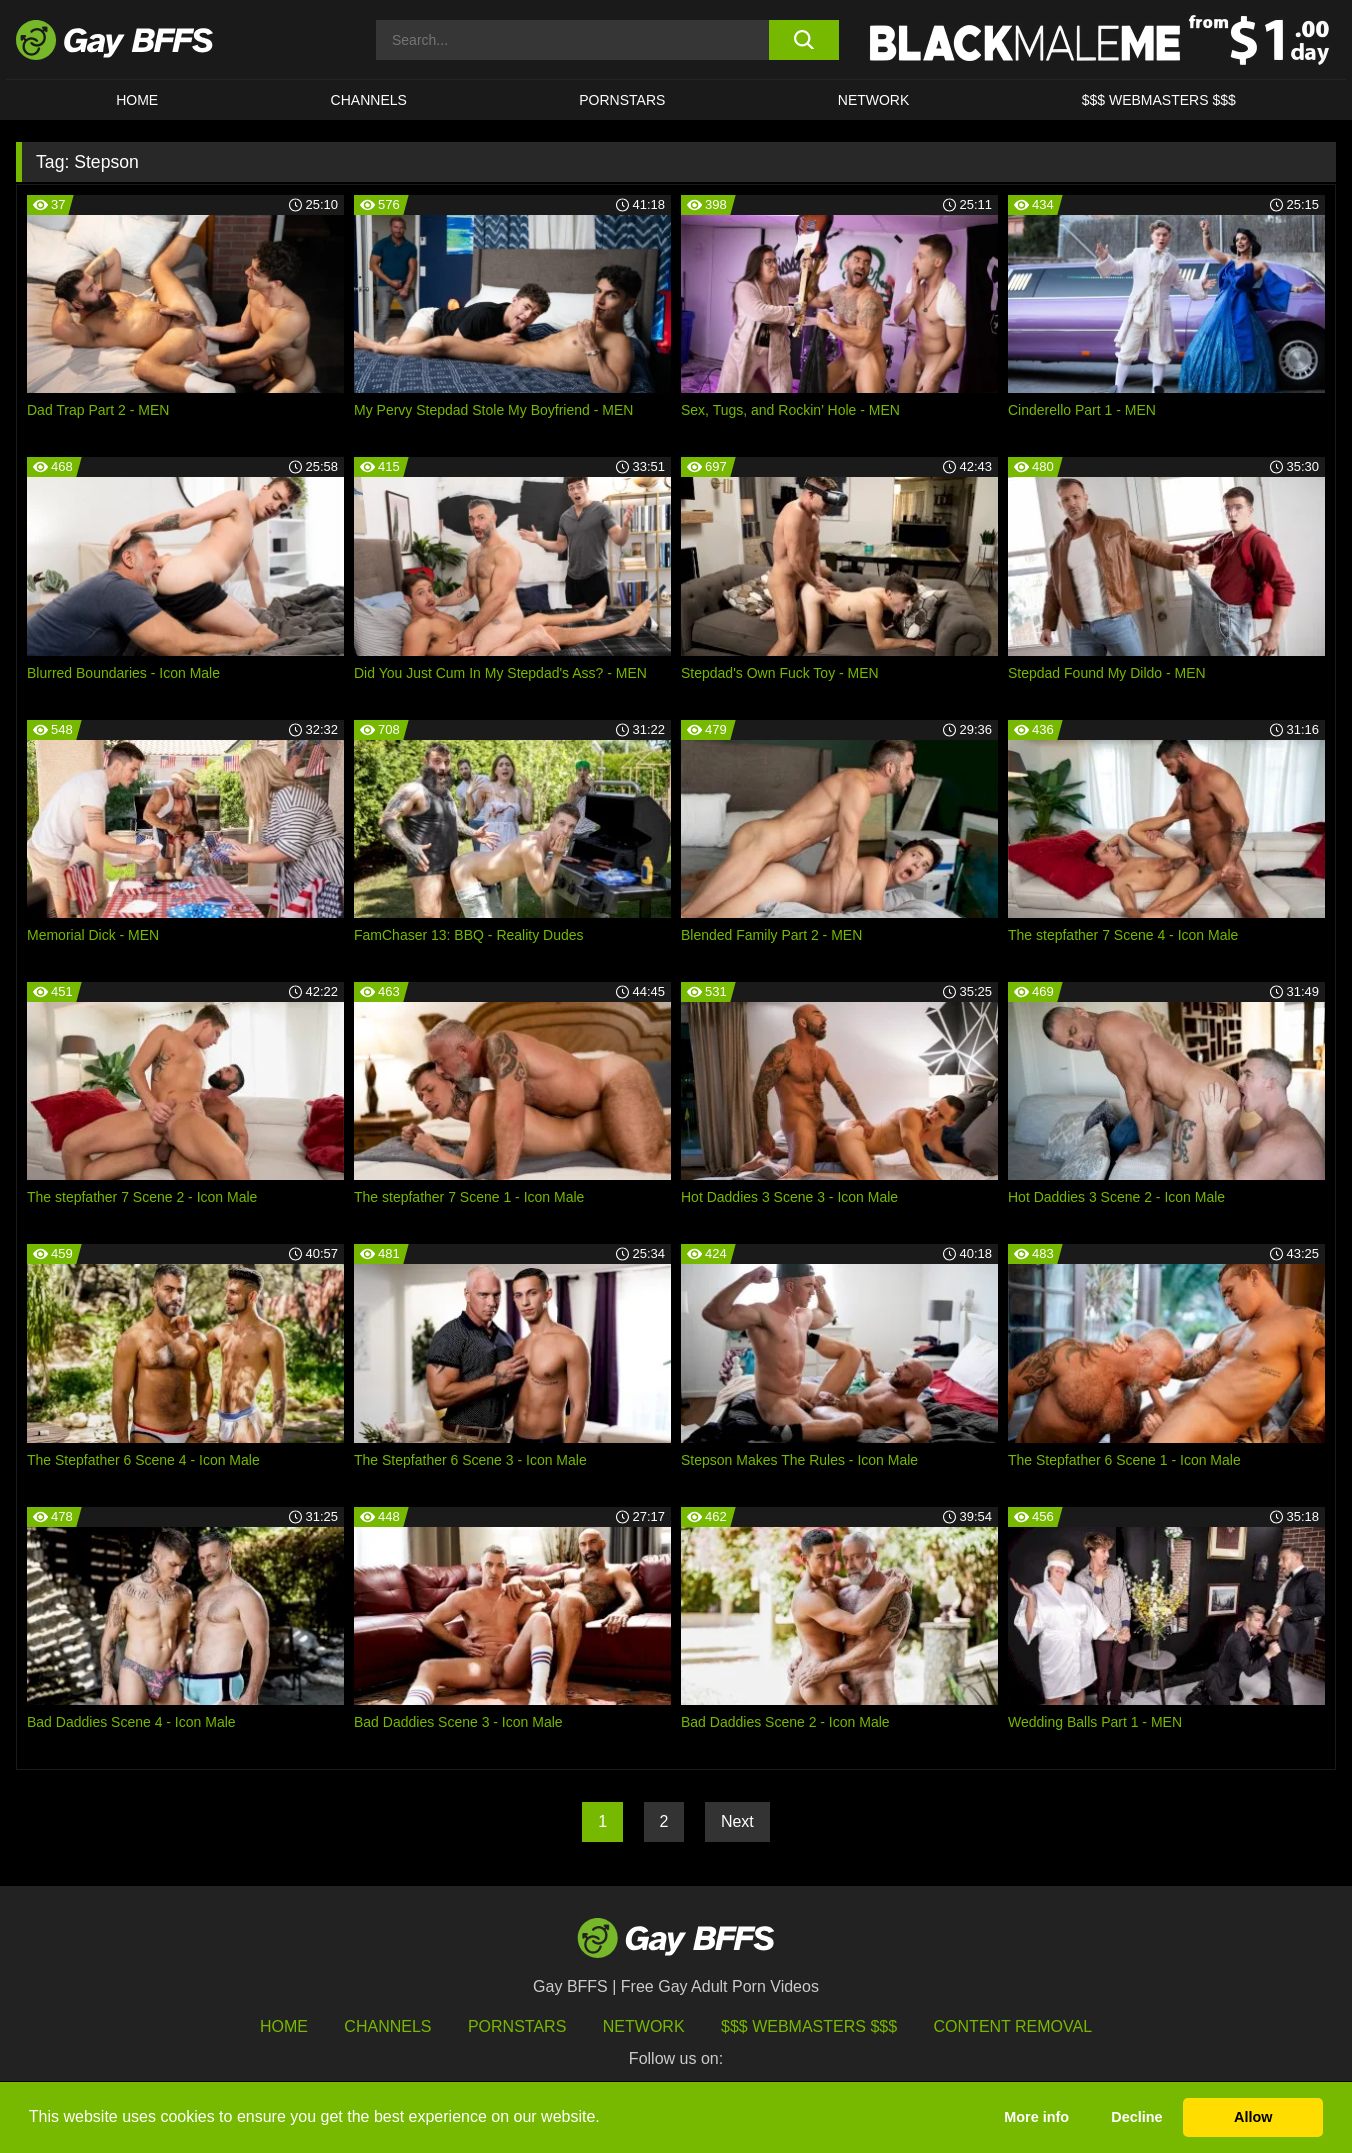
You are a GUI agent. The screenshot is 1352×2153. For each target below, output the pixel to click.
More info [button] (1036, 2117)
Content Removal (1013, 2026)
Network (874, 100)
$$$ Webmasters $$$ (1159, 100)
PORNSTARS (622, 100)
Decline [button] (1136, 2117)
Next (737, 1821)
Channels (387, 2026)
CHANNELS (369, 100)
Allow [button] (1253, 2117)
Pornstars (517, 2026)
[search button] (803, 40)
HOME (137, 100)
